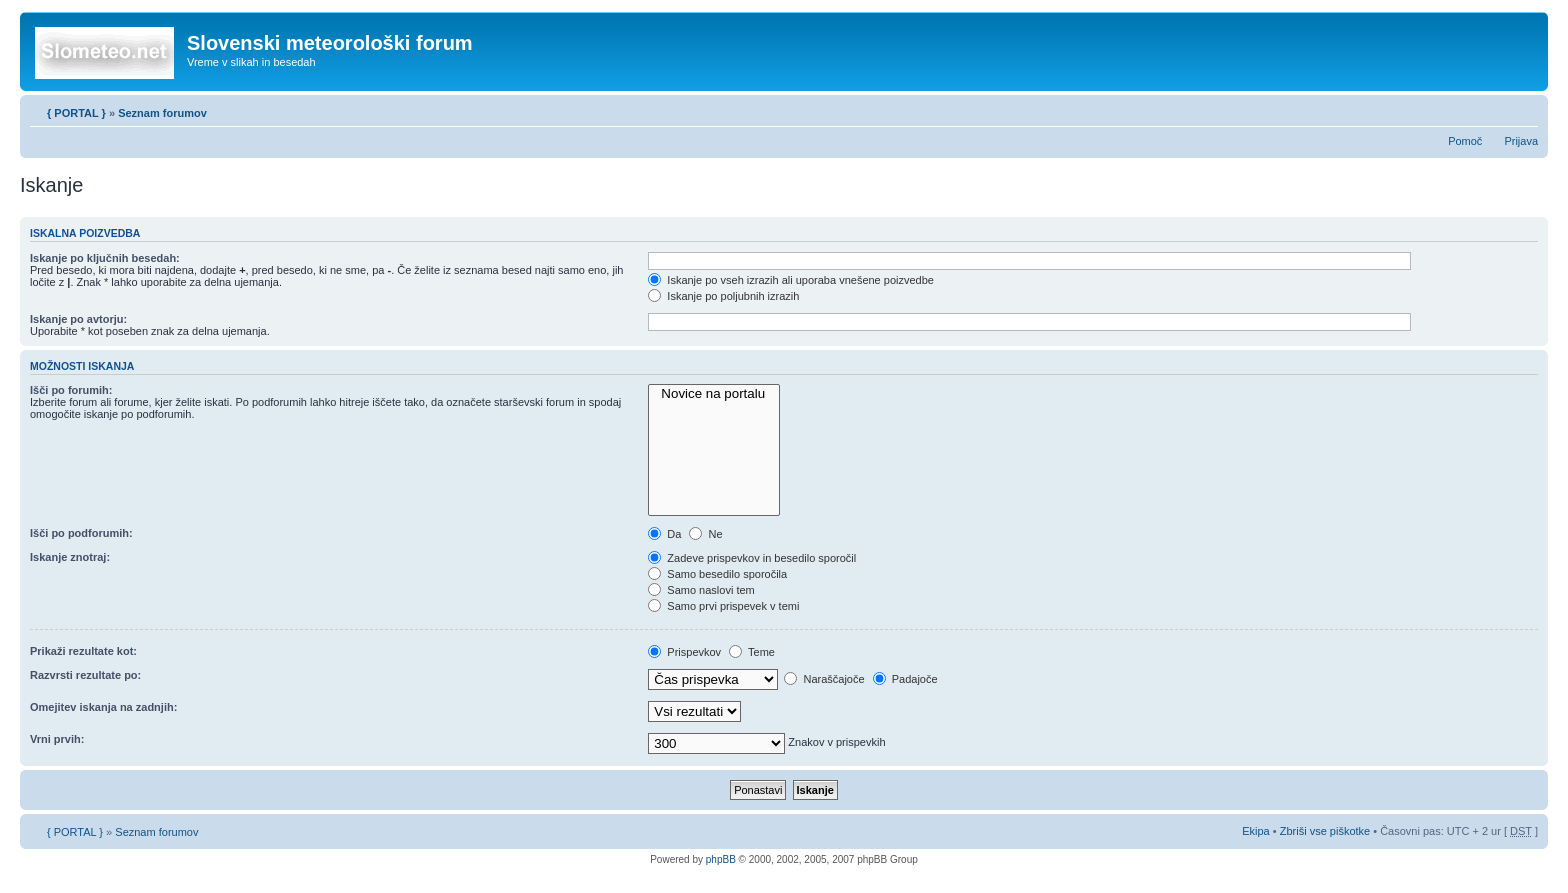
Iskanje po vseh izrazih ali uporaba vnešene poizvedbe (791, 280)
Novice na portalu (714, 394)
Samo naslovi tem (701, 590)
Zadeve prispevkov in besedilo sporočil (752, 558)
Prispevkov (684, 652)
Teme (752, 652)
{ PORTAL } (76, 113)
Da (664, 534)
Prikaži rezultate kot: (83, 651)
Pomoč (1465, 141)
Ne (705, 534)
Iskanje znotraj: (70, 557)
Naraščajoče (824, 679)
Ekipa (1256, 831)
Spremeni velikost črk (1523, 109)
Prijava (1521, 141)
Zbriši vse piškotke (1327, 831)
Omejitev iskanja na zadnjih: (103, 707)
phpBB (721, 859)
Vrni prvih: (57, 739)
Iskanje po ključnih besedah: (105, 258)
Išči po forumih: (71, 390)
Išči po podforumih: (81, 533)
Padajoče (905, 679)
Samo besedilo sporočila (717, 574)
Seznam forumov (162, 113)
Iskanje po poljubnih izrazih (723, 296)
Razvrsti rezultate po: (85, 675)
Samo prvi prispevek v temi (723, 606)
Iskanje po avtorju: (78, 319)
